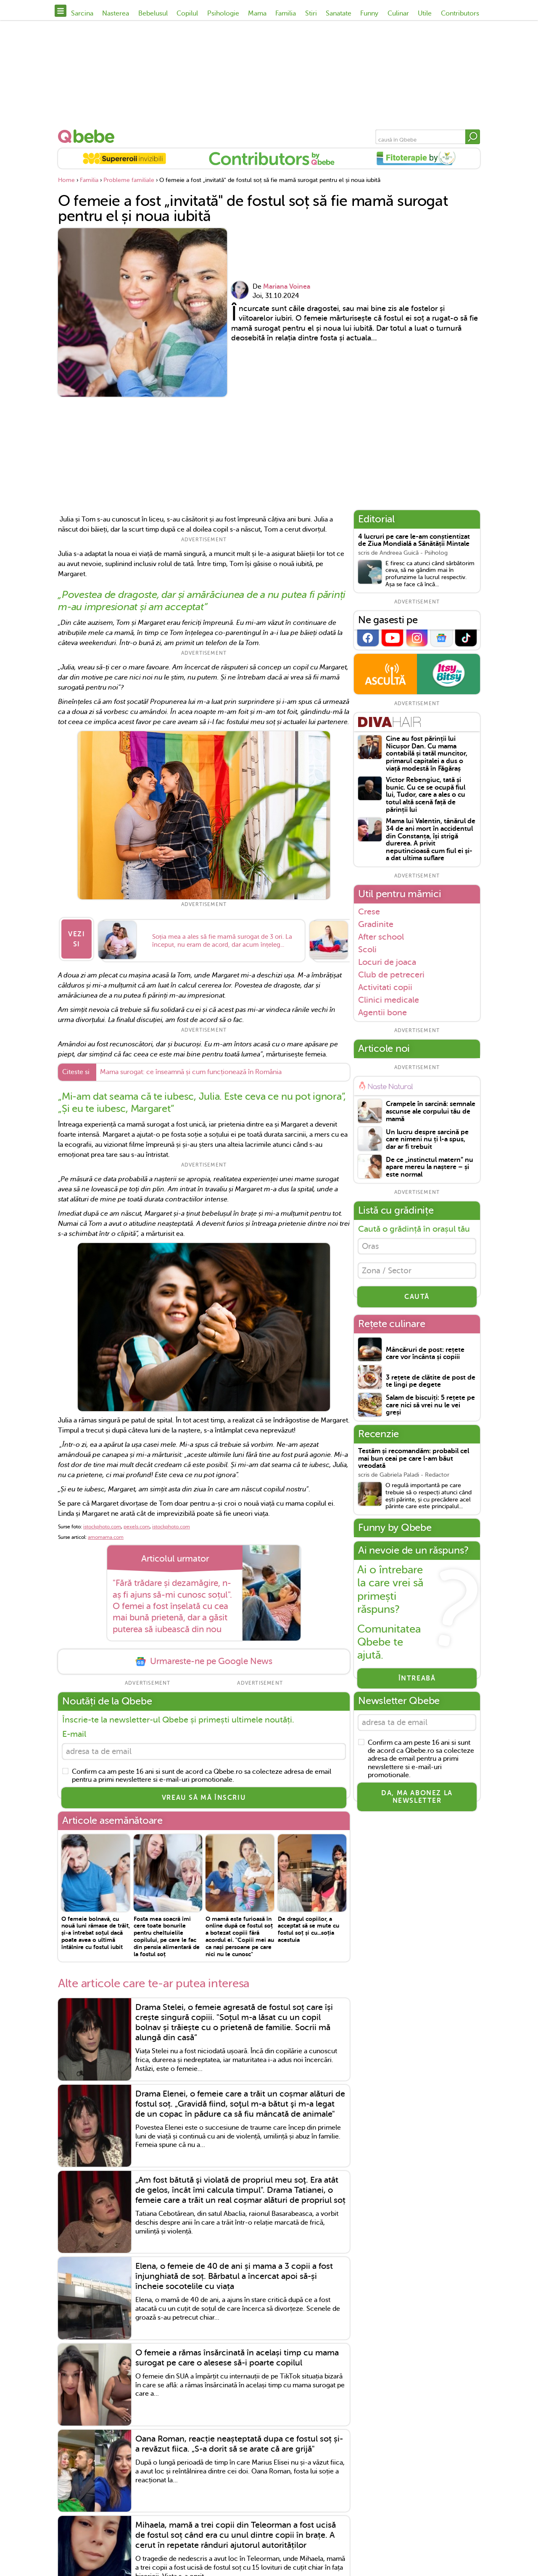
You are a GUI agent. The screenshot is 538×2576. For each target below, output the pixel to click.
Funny (369, 13)
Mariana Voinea (286, 286)
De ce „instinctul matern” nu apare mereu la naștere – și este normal (429, 1167)
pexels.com (137, 1526)
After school (381, 936)
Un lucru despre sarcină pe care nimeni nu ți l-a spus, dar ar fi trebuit (427, 1140)
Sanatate (338, 13)
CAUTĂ (417, 1301)
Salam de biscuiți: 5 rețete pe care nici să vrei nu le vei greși (430, 1409)
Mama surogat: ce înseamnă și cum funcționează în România (191, 1072)
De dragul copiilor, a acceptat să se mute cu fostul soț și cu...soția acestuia (308, 1931)
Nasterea (115, 13)
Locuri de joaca (387, 962)
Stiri (311, 13)
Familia (285, 13)
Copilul (187, 13)
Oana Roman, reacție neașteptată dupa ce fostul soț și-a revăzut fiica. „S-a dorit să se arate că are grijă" (239, 2445)
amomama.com (106, 1537)
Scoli (367, 949)
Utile (425, 13)
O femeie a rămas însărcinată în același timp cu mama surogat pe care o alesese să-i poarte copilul (237, 2359)
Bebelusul (153, 13)
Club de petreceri (391, 974)
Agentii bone (382, 1012)
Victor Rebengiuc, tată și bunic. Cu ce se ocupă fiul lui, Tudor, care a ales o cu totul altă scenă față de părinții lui (425, 795)
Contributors (460, 13)
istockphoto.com (102, 1526)
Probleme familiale (128, 180)
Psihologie (223, 13)
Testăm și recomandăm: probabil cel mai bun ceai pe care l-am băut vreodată (413, 1463)
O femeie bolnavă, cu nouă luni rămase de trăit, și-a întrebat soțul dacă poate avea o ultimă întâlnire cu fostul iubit (95, 1934)
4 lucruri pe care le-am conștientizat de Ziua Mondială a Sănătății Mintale (414, 540)
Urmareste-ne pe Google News (203, 1661)
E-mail (74, 1733)
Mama (257, 13)
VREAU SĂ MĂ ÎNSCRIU (204, 1800)
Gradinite (375, 924)
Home (66, 180)
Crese (369, 911)
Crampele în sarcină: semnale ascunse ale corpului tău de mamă (430, 1111)
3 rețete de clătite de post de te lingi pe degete (430, 1385)
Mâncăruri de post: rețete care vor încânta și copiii (425, 1357)
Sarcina (82, 13)
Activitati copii (385, 987)
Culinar (398, 13)
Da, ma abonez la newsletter (417, 1803)
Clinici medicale (388, 999)
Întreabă (417, 1682)
